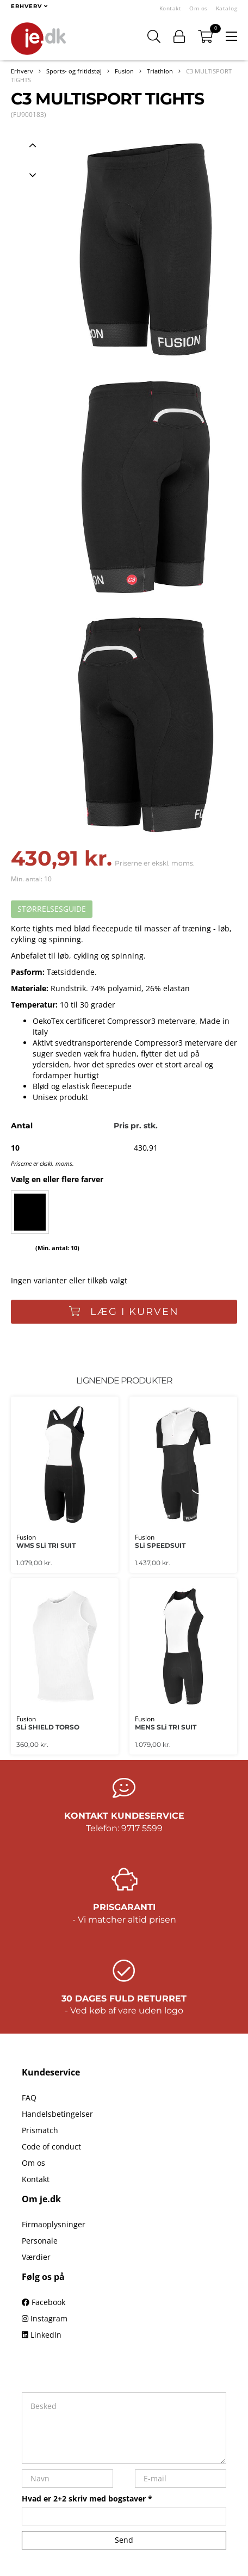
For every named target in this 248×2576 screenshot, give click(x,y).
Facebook (43, 2302)
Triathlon (160, 71)
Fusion (124, 71)
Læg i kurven (124, 1312)
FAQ (29, 2097)
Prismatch (40, 2130)
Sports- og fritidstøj (74, 71)
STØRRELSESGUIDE (51, 909)
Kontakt (170, 8)
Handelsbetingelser (57, 2114)
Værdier (36, 2257)
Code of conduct (51, 2146)
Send (124, 2540)
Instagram (44, 2318)
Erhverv (22, 71)
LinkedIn (41, 2335)
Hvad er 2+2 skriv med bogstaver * (87, 2498)
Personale (40, 2240)
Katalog (227, 8)
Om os (198, 8)
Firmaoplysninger (53, 2224)
